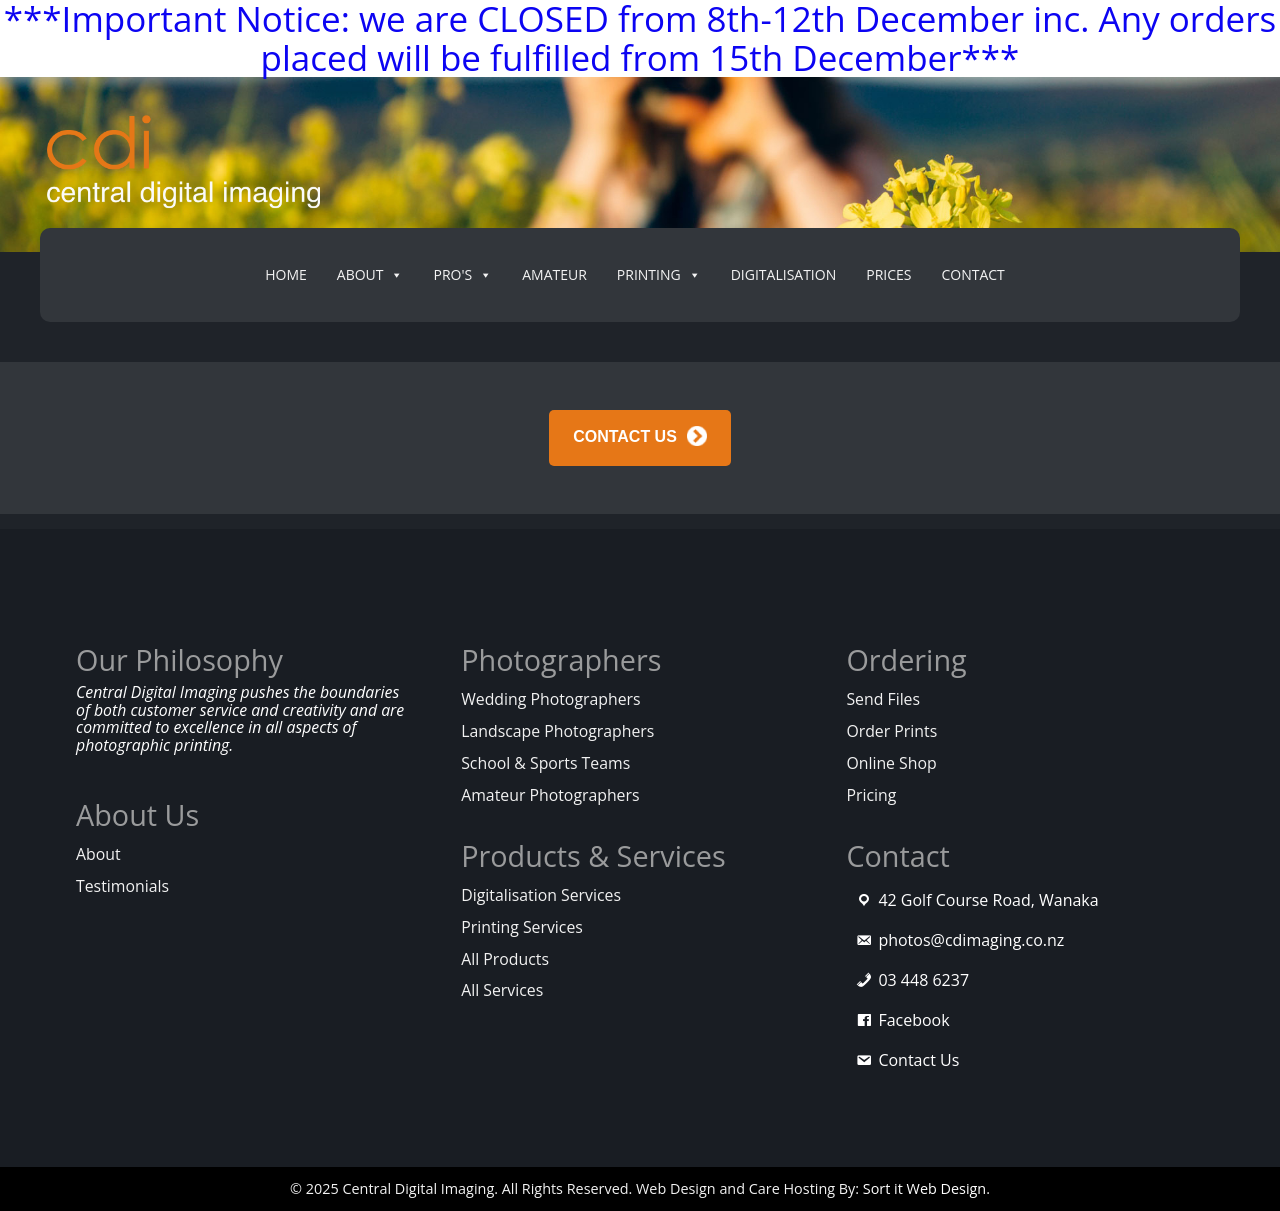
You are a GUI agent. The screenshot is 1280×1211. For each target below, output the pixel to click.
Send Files (883, 699)
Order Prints (891, 731)
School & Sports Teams (545, 763)
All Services (502, 990)
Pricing (871, 795)
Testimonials (122, 886)
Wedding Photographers (550, 699)
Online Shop (891, 763)
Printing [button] (659, 275)
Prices (888, 274)
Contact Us (918, 1060)
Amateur (554, 274)
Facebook (913, 1020)
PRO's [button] (462, 275)
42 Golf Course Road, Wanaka (988, 900)
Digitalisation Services (541, 895)
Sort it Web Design (924, 1188)
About (98, 854)
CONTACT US (625, 436)
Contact (972, 274)
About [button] (370, 275)
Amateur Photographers (550, 795)
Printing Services (522, 927)
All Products (505, 959)
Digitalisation (784, 274)
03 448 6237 (923, 980)
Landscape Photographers (557, 731)
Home (286, 274)
